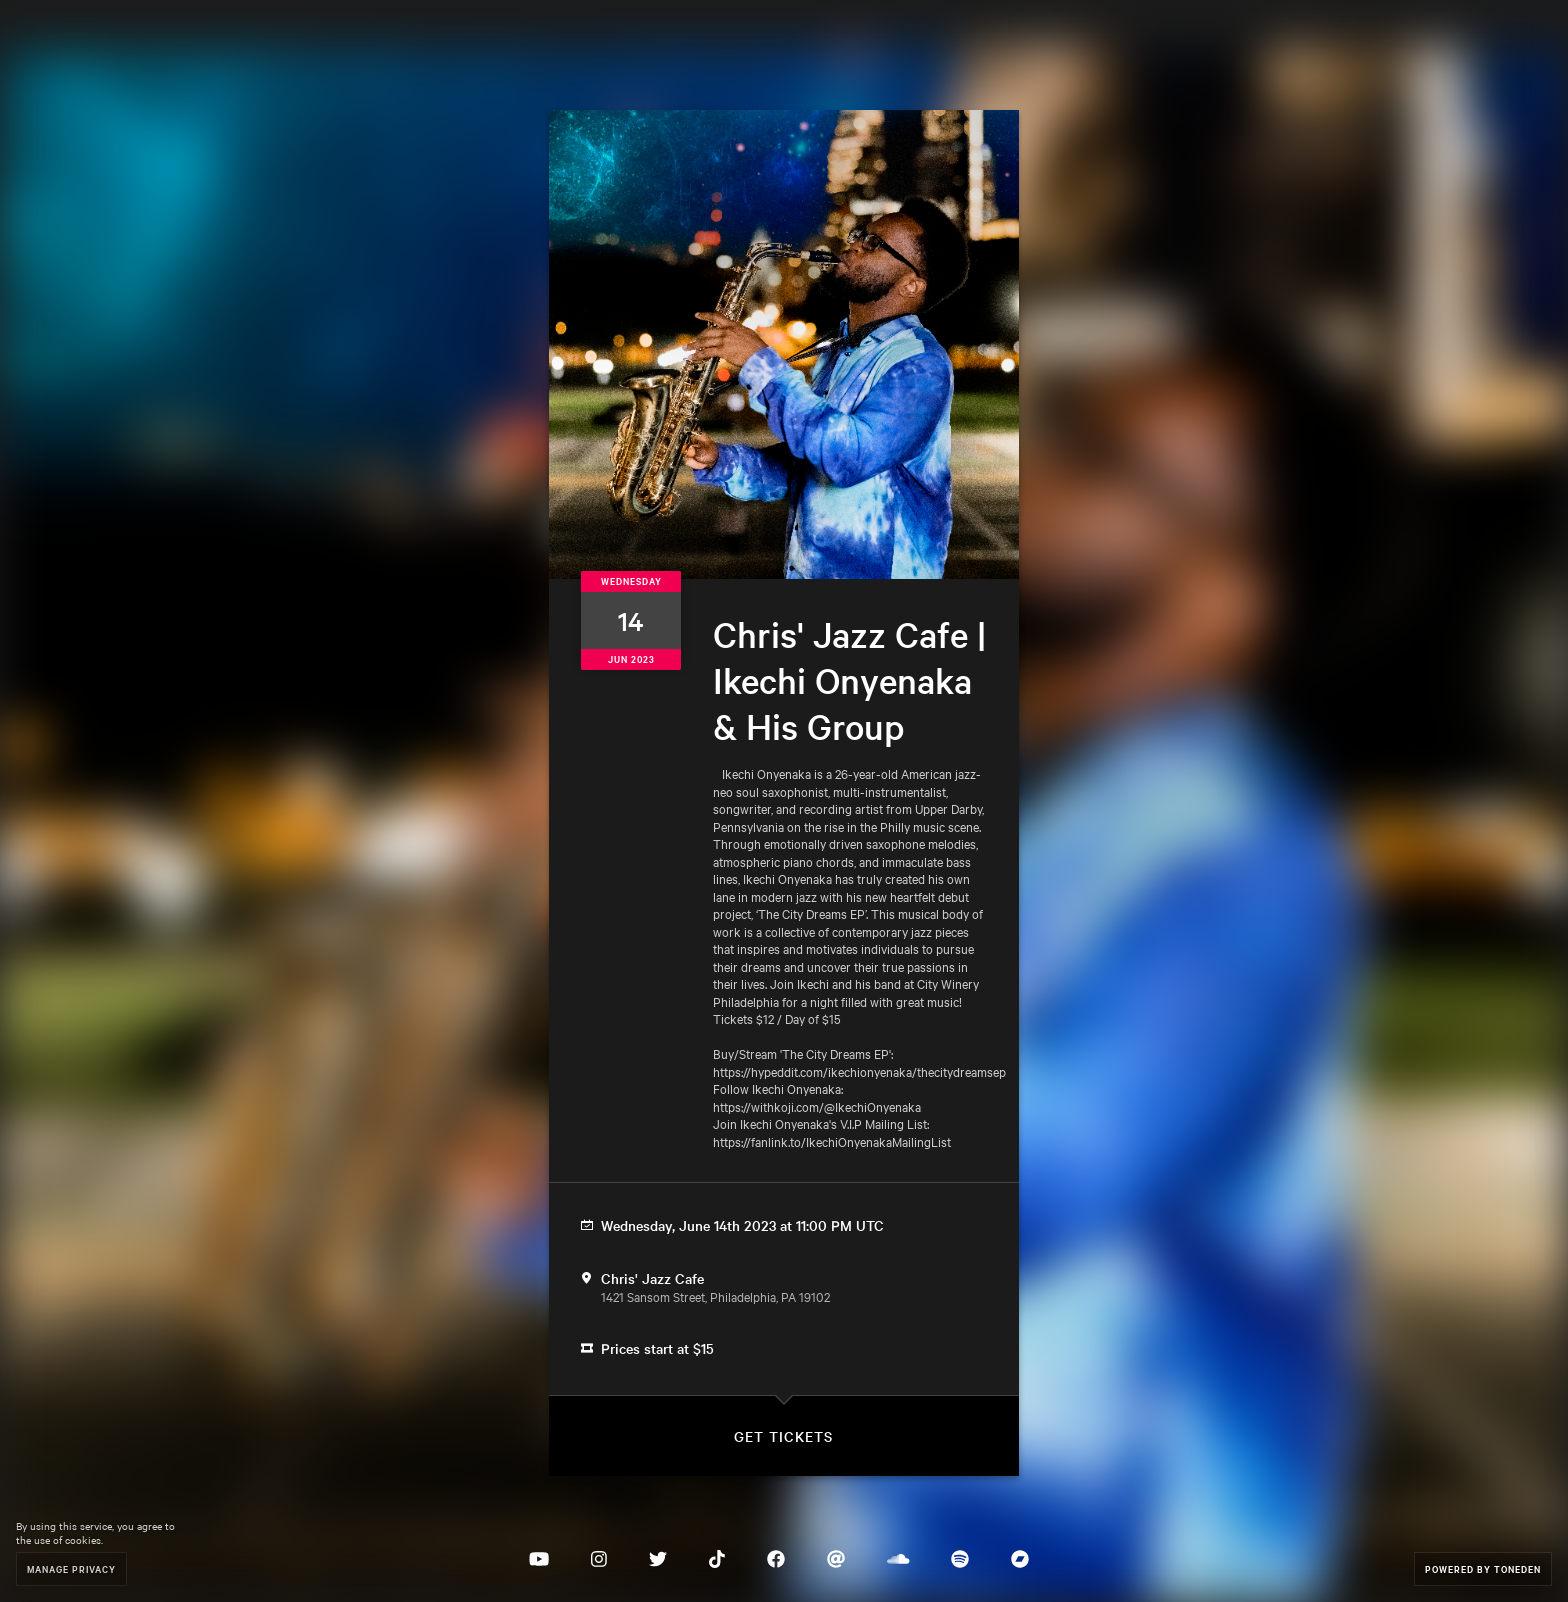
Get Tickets (783, 1436)
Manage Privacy (71, 1568)
